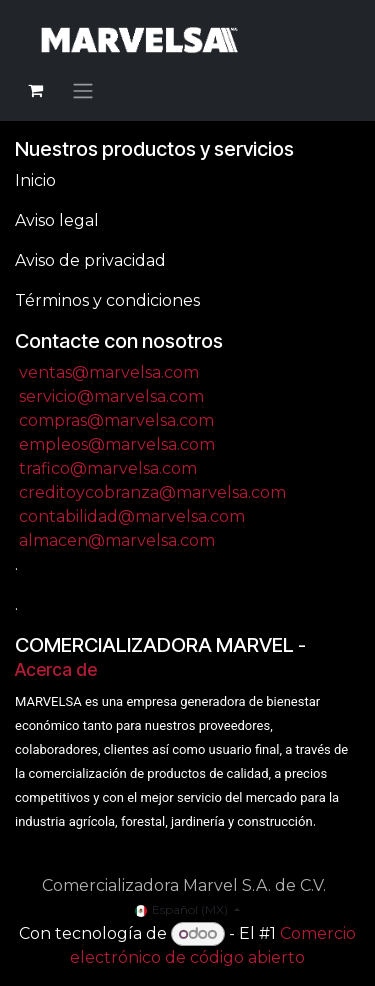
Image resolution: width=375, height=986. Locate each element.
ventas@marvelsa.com (109, 372)
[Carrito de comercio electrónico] (35, 90)
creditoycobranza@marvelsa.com (152, 492)
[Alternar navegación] (83, 90)
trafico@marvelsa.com (108, 468)
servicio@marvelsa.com (111, 396)
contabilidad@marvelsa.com (132, 516)
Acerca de (56, 669)
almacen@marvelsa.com (117, 540)
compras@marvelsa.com (116, 420)
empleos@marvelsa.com (117, 444)
